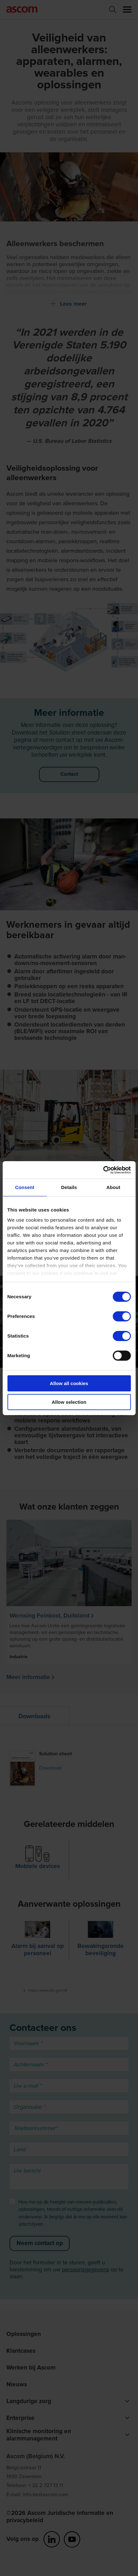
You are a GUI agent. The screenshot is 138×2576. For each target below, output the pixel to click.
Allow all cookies (69, 1383)
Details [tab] (69, 1187)
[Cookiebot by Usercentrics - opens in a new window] (103, 1170)
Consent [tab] (24, 1187)
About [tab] (113, 1187)
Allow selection (69, 1402)
